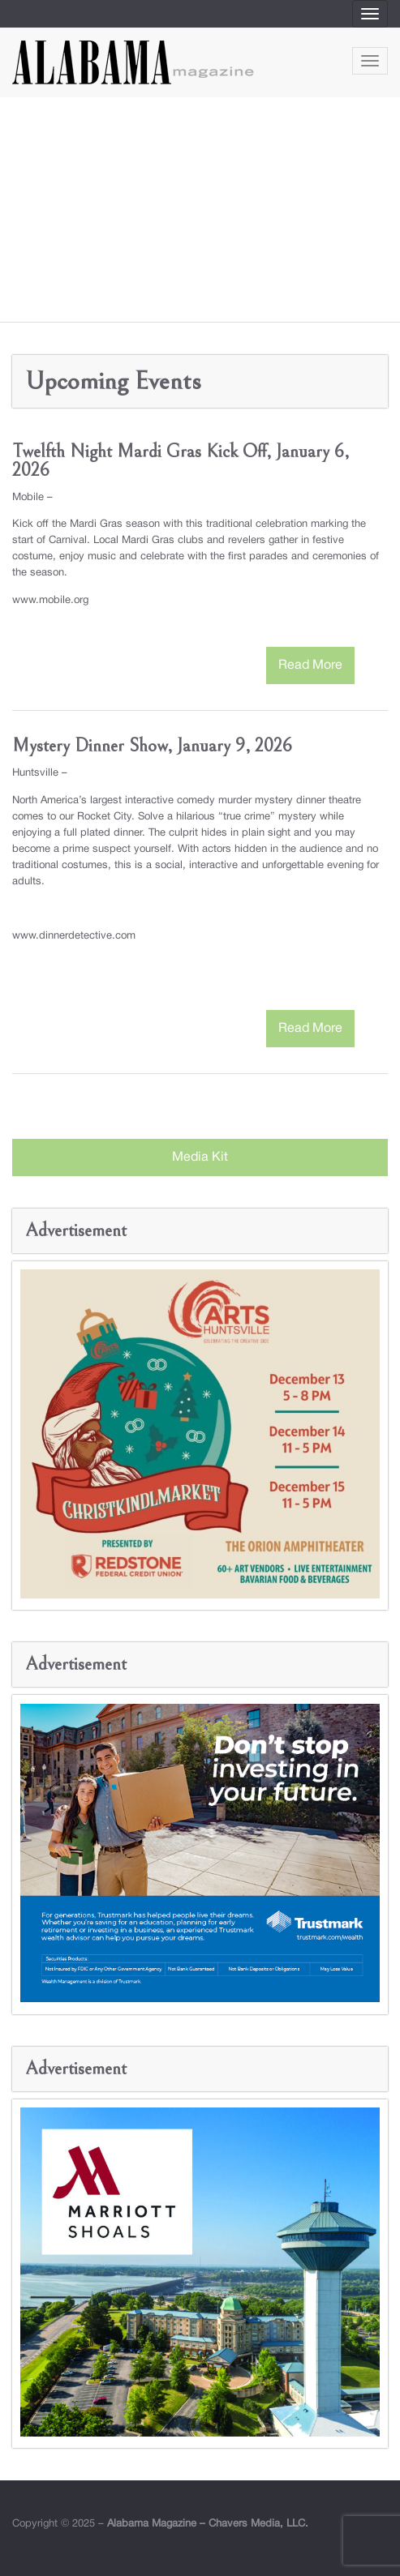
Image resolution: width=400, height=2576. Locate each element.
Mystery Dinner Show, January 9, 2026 (152, 745)
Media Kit (200, 1157)
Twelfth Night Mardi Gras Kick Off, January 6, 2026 (180, 461)
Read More (310, 665)
